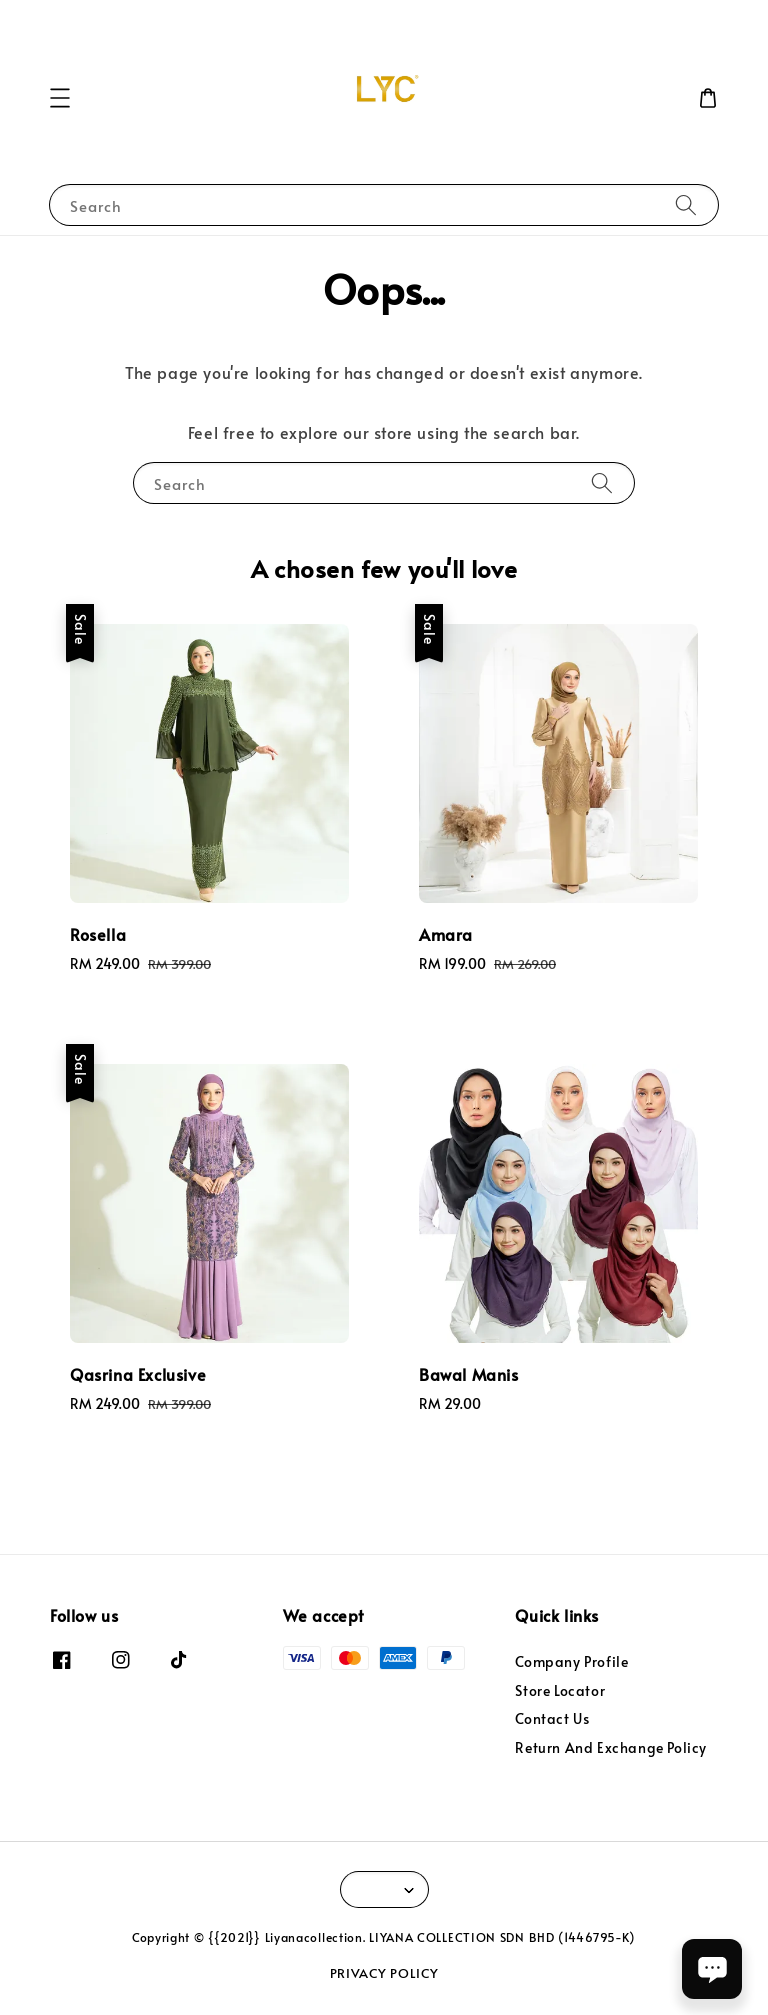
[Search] (686, 204)
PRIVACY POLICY (384, 1973)
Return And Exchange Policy (611, 1747)
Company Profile (571, 1662)
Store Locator (560, 1690)
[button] (60, 98)
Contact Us (552, 1718)
